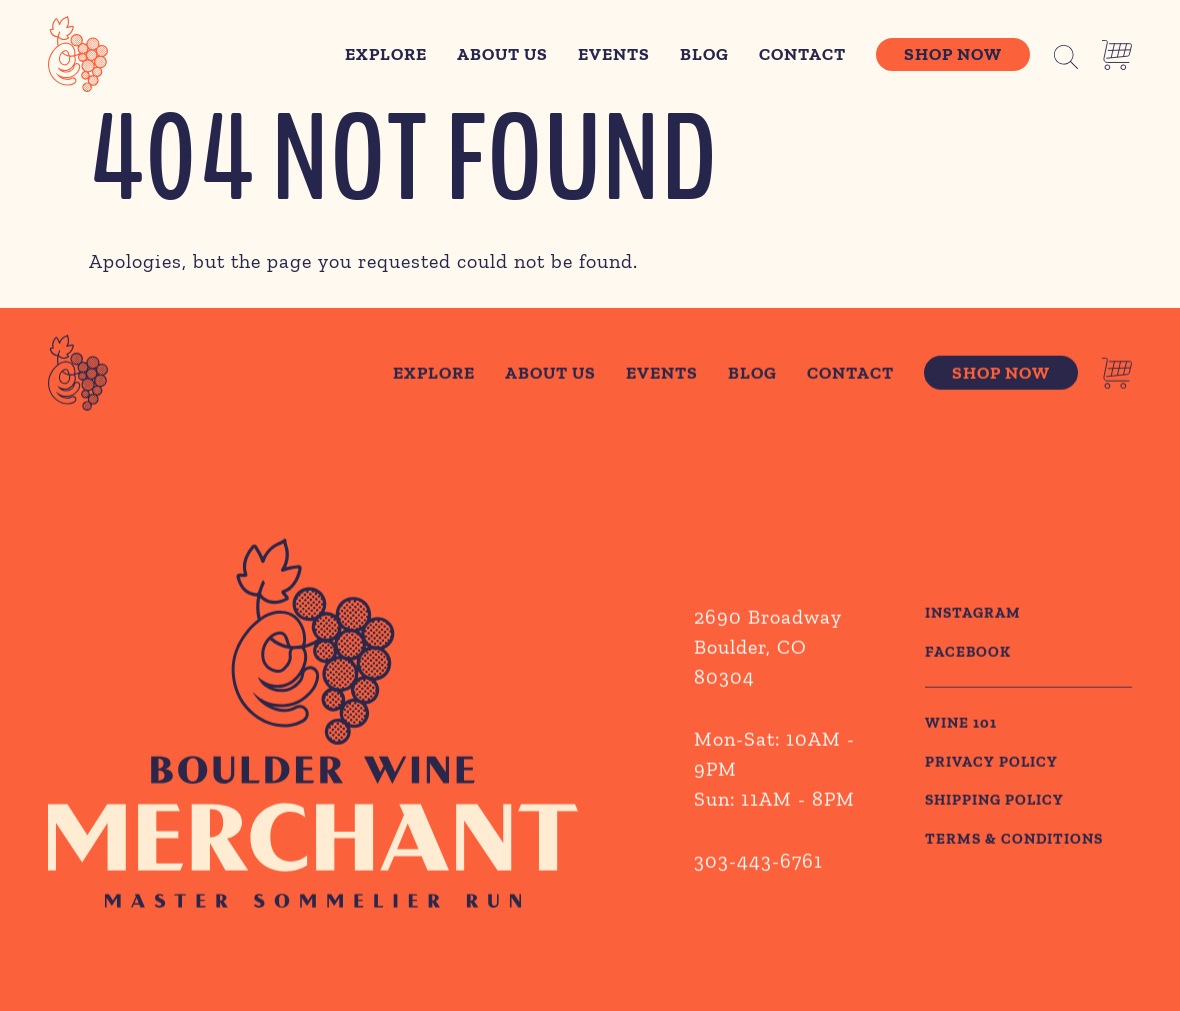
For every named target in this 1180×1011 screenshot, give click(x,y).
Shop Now (953, 54)
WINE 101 (961, 726)
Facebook (968, 654)
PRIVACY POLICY (991, 764)
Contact (802, 54)
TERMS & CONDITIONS (1014, 841)
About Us (502, 54)
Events (614, 54)
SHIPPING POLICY (994, 803)
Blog (704, 54)
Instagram (973, 616)
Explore (386, 54)
